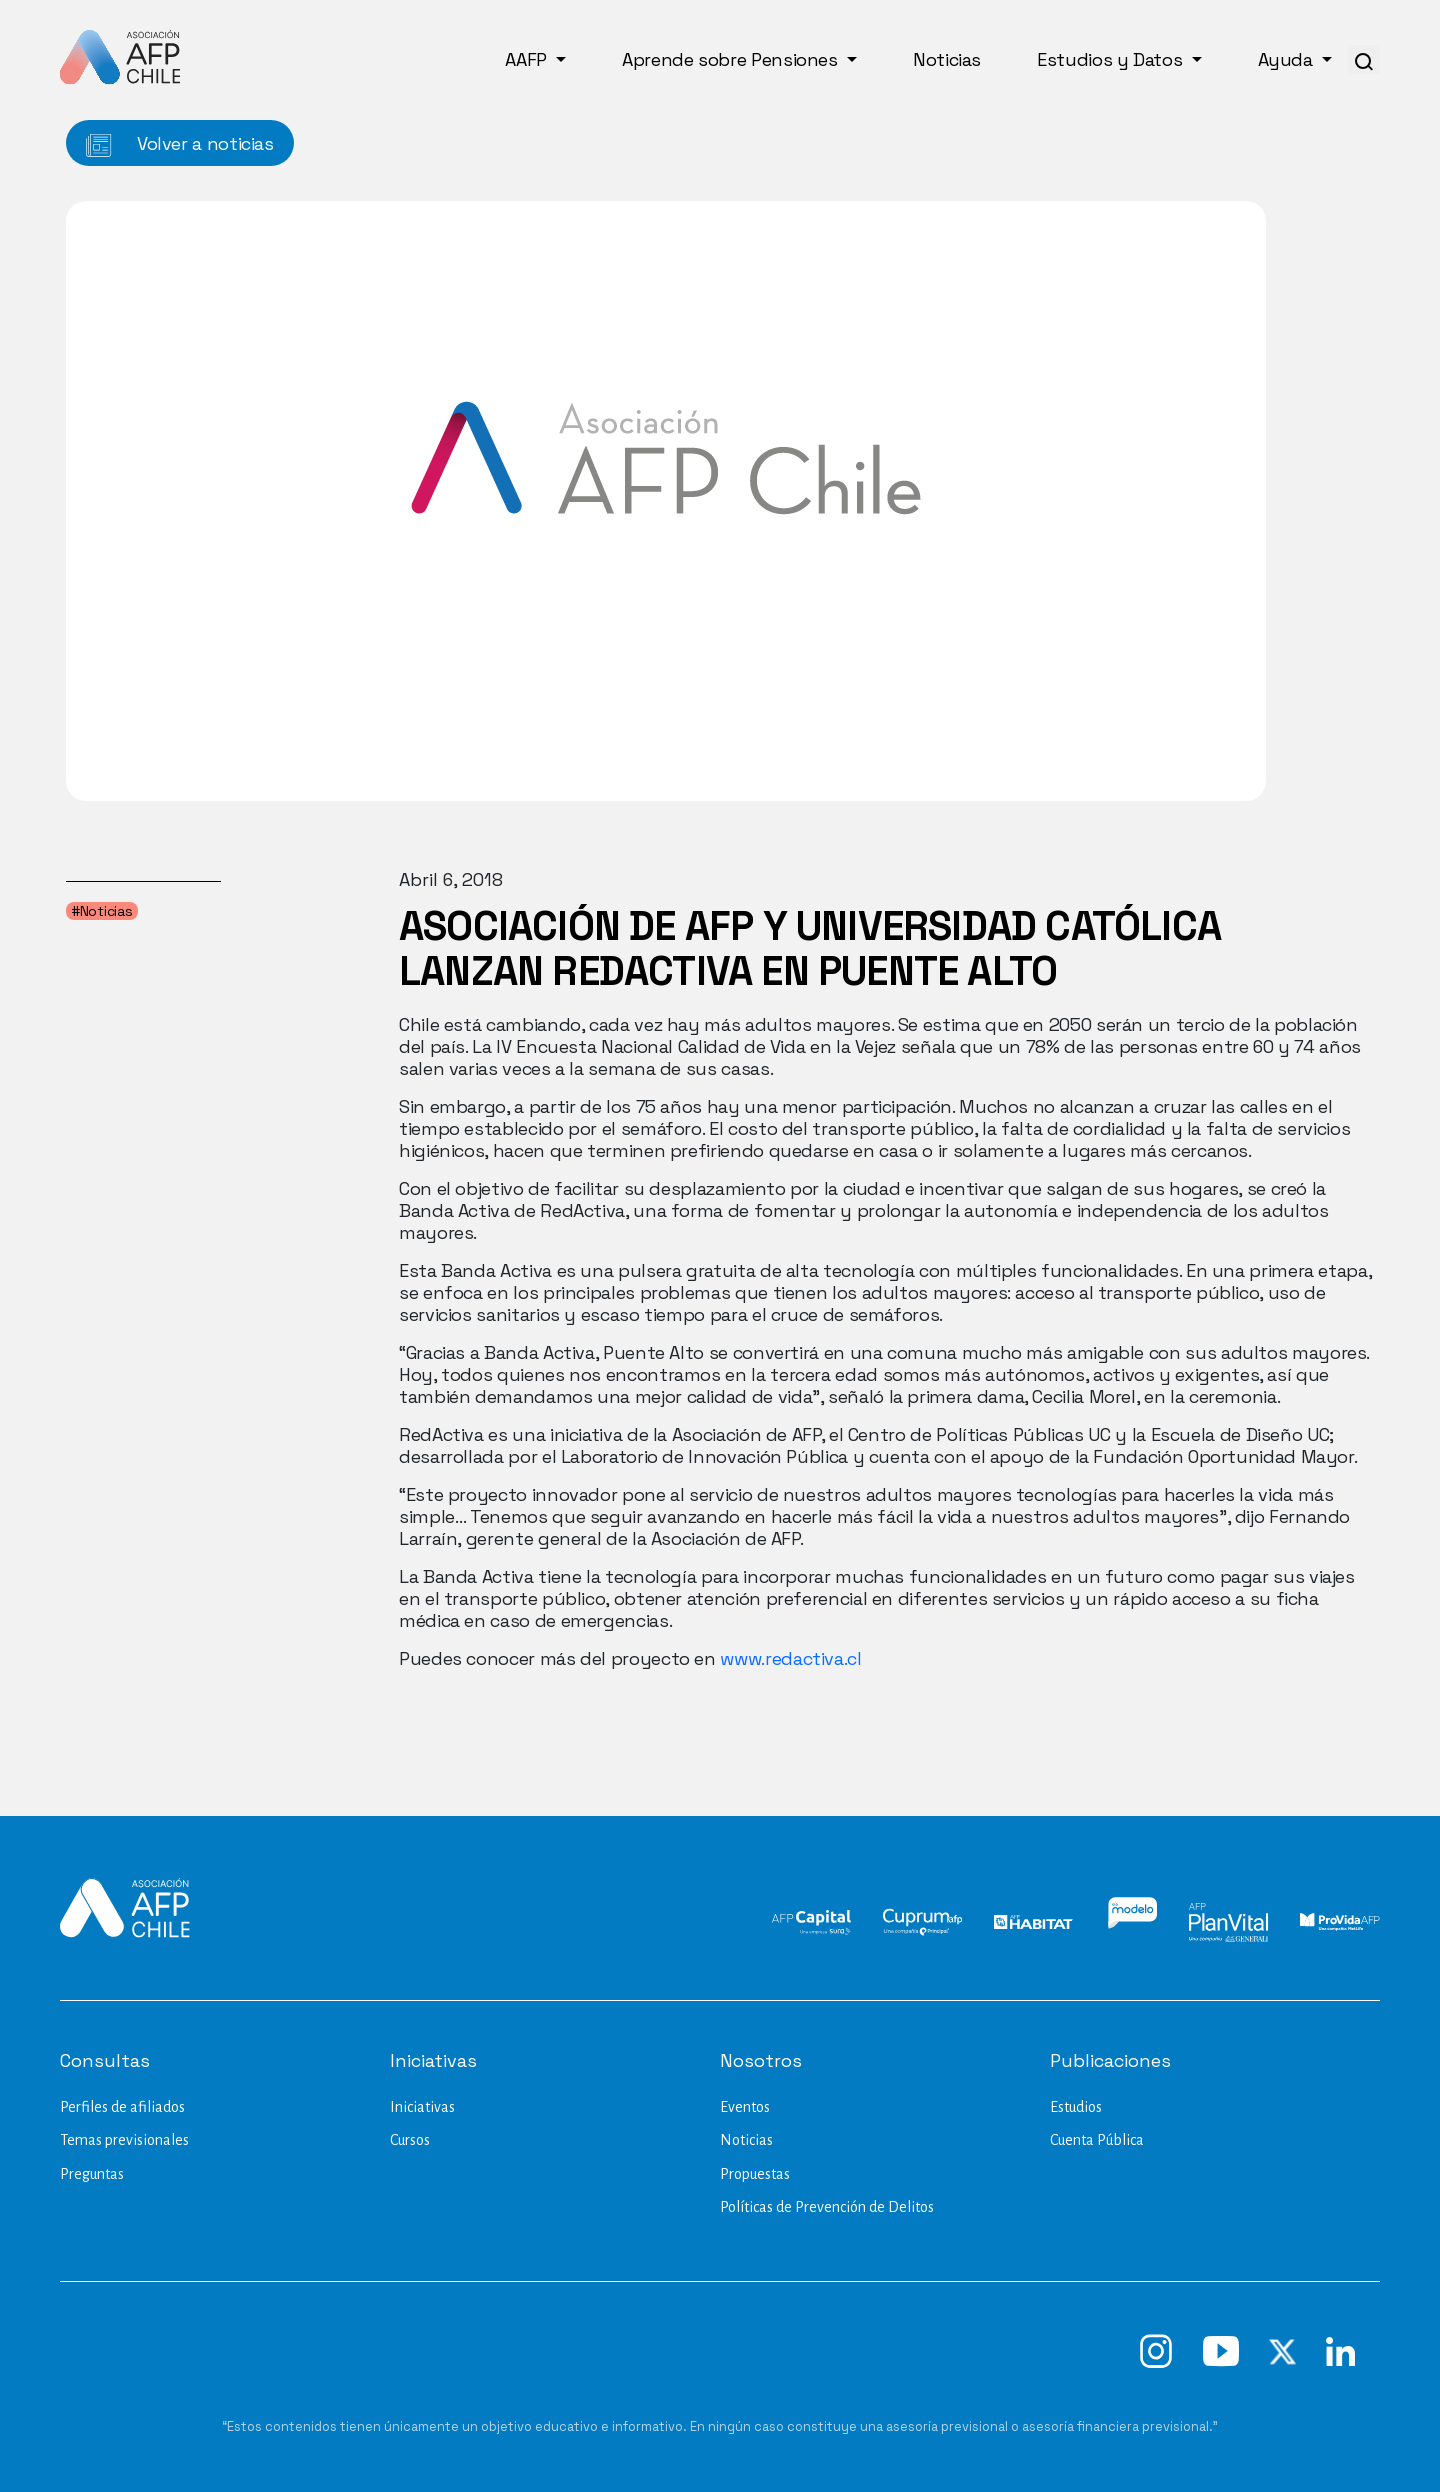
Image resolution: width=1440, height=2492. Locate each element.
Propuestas (755, 2174)
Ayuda (1288, 59)
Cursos (410, 2140)
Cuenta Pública (1097, 2140)
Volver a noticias (180, 144)
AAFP (528, 59)
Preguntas (92, 2174)
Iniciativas (422, 2107)
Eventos (745, 2107)
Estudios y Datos (1112, 59)
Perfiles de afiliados (122, 2107)
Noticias (947, 59)
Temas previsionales (124, 2140)
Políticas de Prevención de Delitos (827, 2207)
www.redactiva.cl (790, 1658)
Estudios (1076, 2107)
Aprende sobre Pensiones (732, 59)
